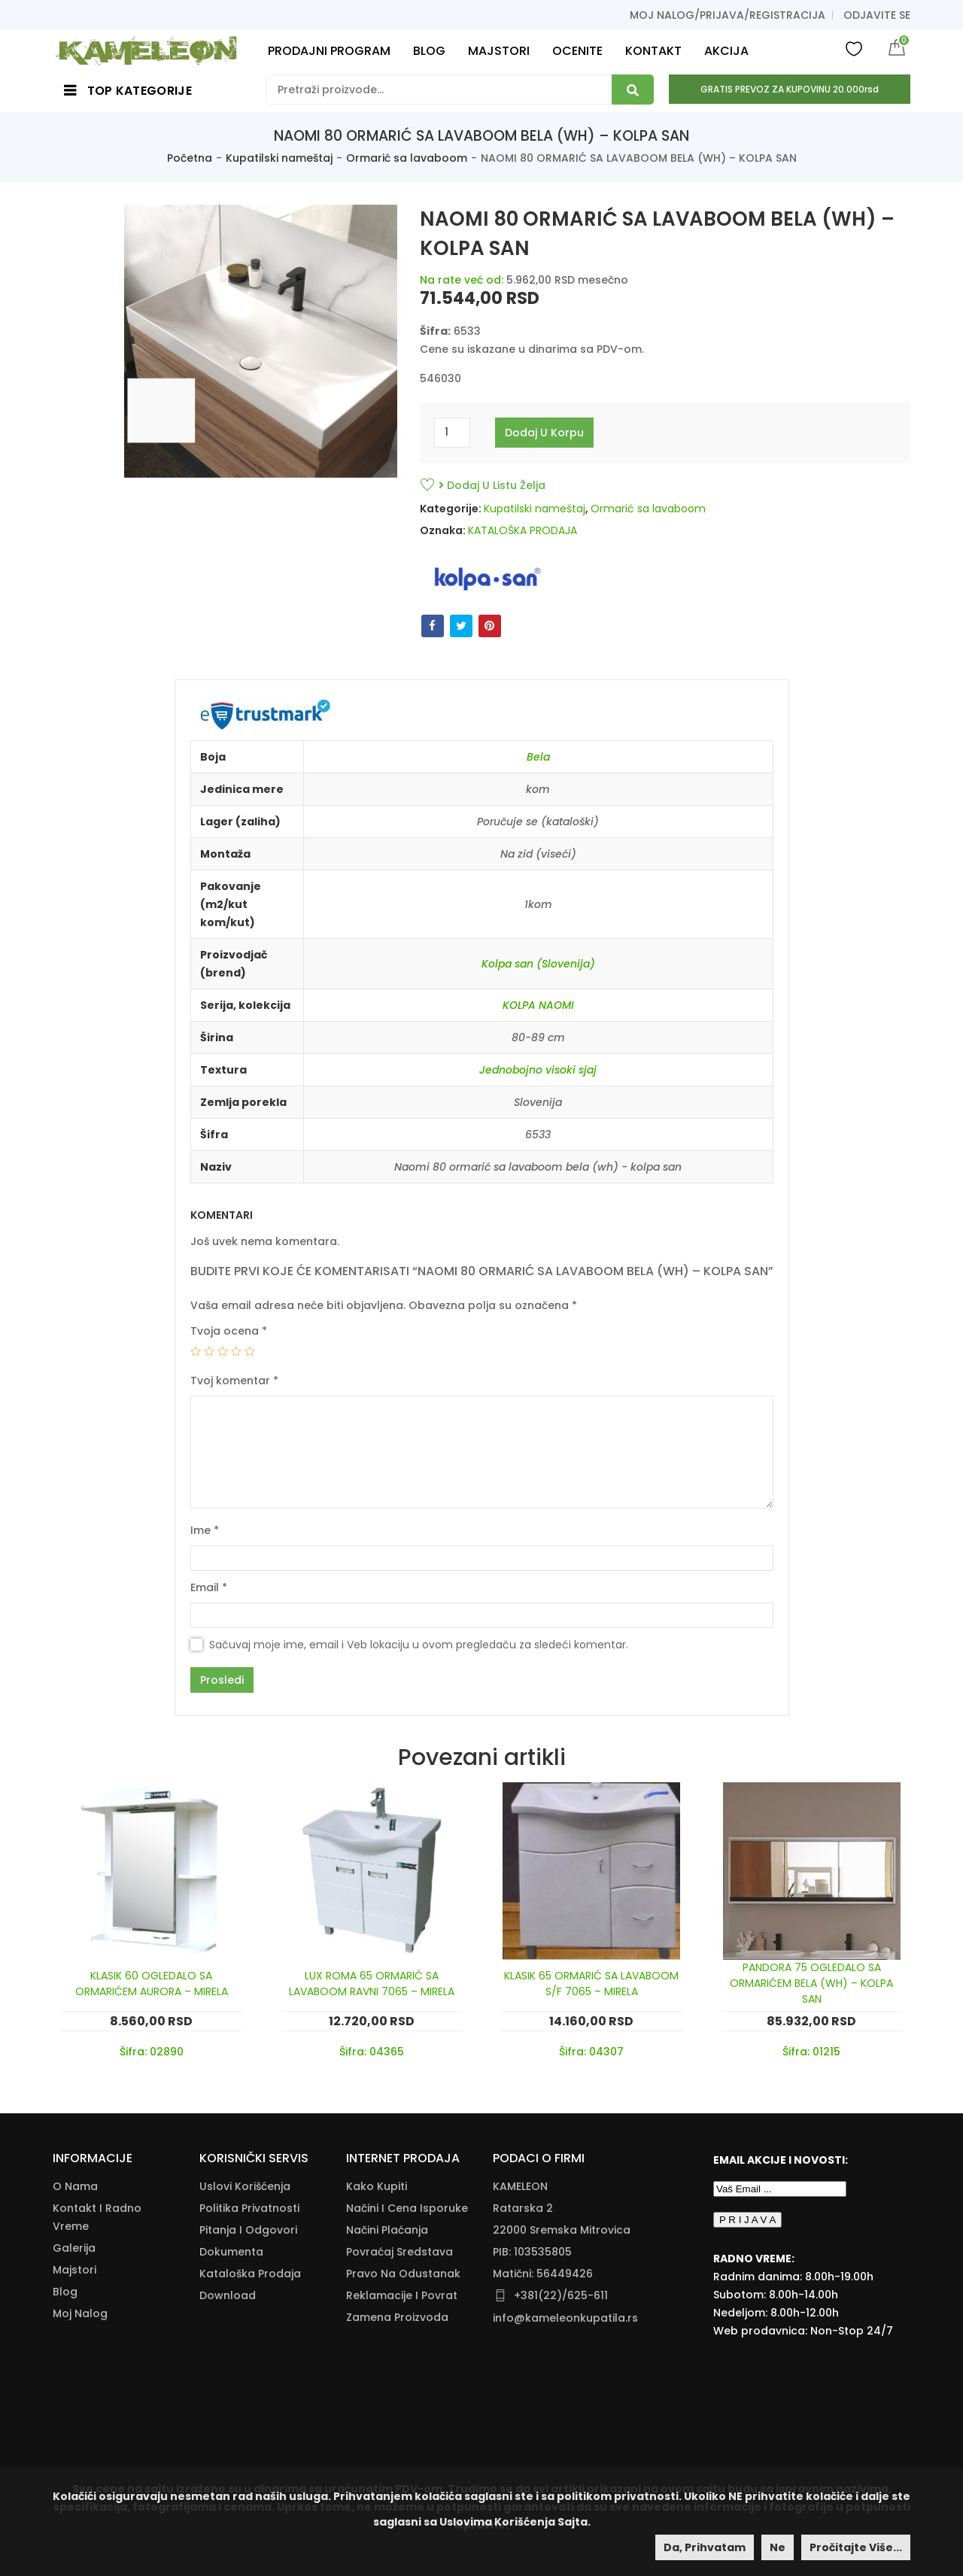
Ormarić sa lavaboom (406, 158)
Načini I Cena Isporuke (407, 2208)
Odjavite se (876, 15)
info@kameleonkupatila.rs (565, 2317)
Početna (189, 158)
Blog (65, 2291)
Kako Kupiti (376, 2186)
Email (208, 1587)
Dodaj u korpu (544, 432)
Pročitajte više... (856, 2547)
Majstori (74, 2269)
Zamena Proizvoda (397, 2317)
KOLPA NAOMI (538, 1005)
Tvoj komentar (234, 1380)
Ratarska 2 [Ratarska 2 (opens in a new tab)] (523, 2208)
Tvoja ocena (228, 1330)
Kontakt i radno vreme (97, 2217)
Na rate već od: (461, 279)
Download (227, 2295)
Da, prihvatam (705, 2547)
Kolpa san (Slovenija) (538, 963)
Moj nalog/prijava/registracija (727, 15)
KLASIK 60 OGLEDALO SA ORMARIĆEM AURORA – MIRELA (151, 1983)
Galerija (74, 2248)
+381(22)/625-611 (561, 2295)
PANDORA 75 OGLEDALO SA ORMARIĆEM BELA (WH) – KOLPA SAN (811, 1983)
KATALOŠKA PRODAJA (522, 530)
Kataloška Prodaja (250, 2273)
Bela (538, 756)
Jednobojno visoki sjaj (538, 1069)
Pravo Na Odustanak (403, 2273)
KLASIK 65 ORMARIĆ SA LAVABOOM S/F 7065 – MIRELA (591, 1983)
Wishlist (854, 48)
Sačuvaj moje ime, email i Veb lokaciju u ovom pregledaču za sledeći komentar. (418, 1644)
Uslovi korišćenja (244, 2186)
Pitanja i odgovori (248, 2229)
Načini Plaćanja (387, 2229)
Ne (777, 2547)
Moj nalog (80, 2313)
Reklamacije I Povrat (401, 2295)
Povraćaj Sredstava (399, 2251)
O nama (75, 2186)
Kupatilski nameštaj (279, 158)
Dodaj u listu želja (492, 485)
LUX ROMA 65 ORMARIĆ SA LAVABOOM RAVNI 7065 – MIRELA (371, 1983)
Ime (204, 1530)
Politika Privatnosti (249, 2208)
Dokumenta (231, 2251)
